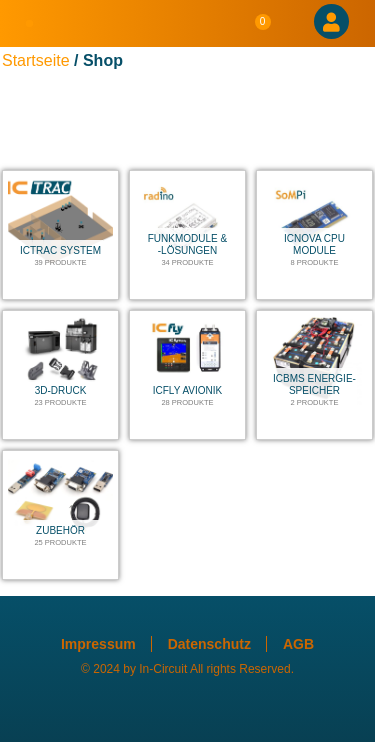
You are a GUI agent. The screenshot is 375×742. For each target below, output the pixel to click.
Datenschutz (209, 644)
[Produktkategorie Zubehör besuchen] (60, 515)
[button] (30, 24)
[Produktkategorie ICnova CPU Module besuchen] (314, 235)
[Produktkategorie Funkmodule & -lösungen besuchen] (187, 235)
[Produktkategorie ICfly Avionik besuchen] (187, 375)
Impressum (98, 644)
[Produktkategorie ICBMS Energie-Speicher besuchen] (314, 375)
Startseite (36, 60)
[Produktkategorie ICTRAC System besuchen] (60, 235)
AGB (298, 644)
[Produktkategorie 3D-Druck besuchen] (60, 375)
